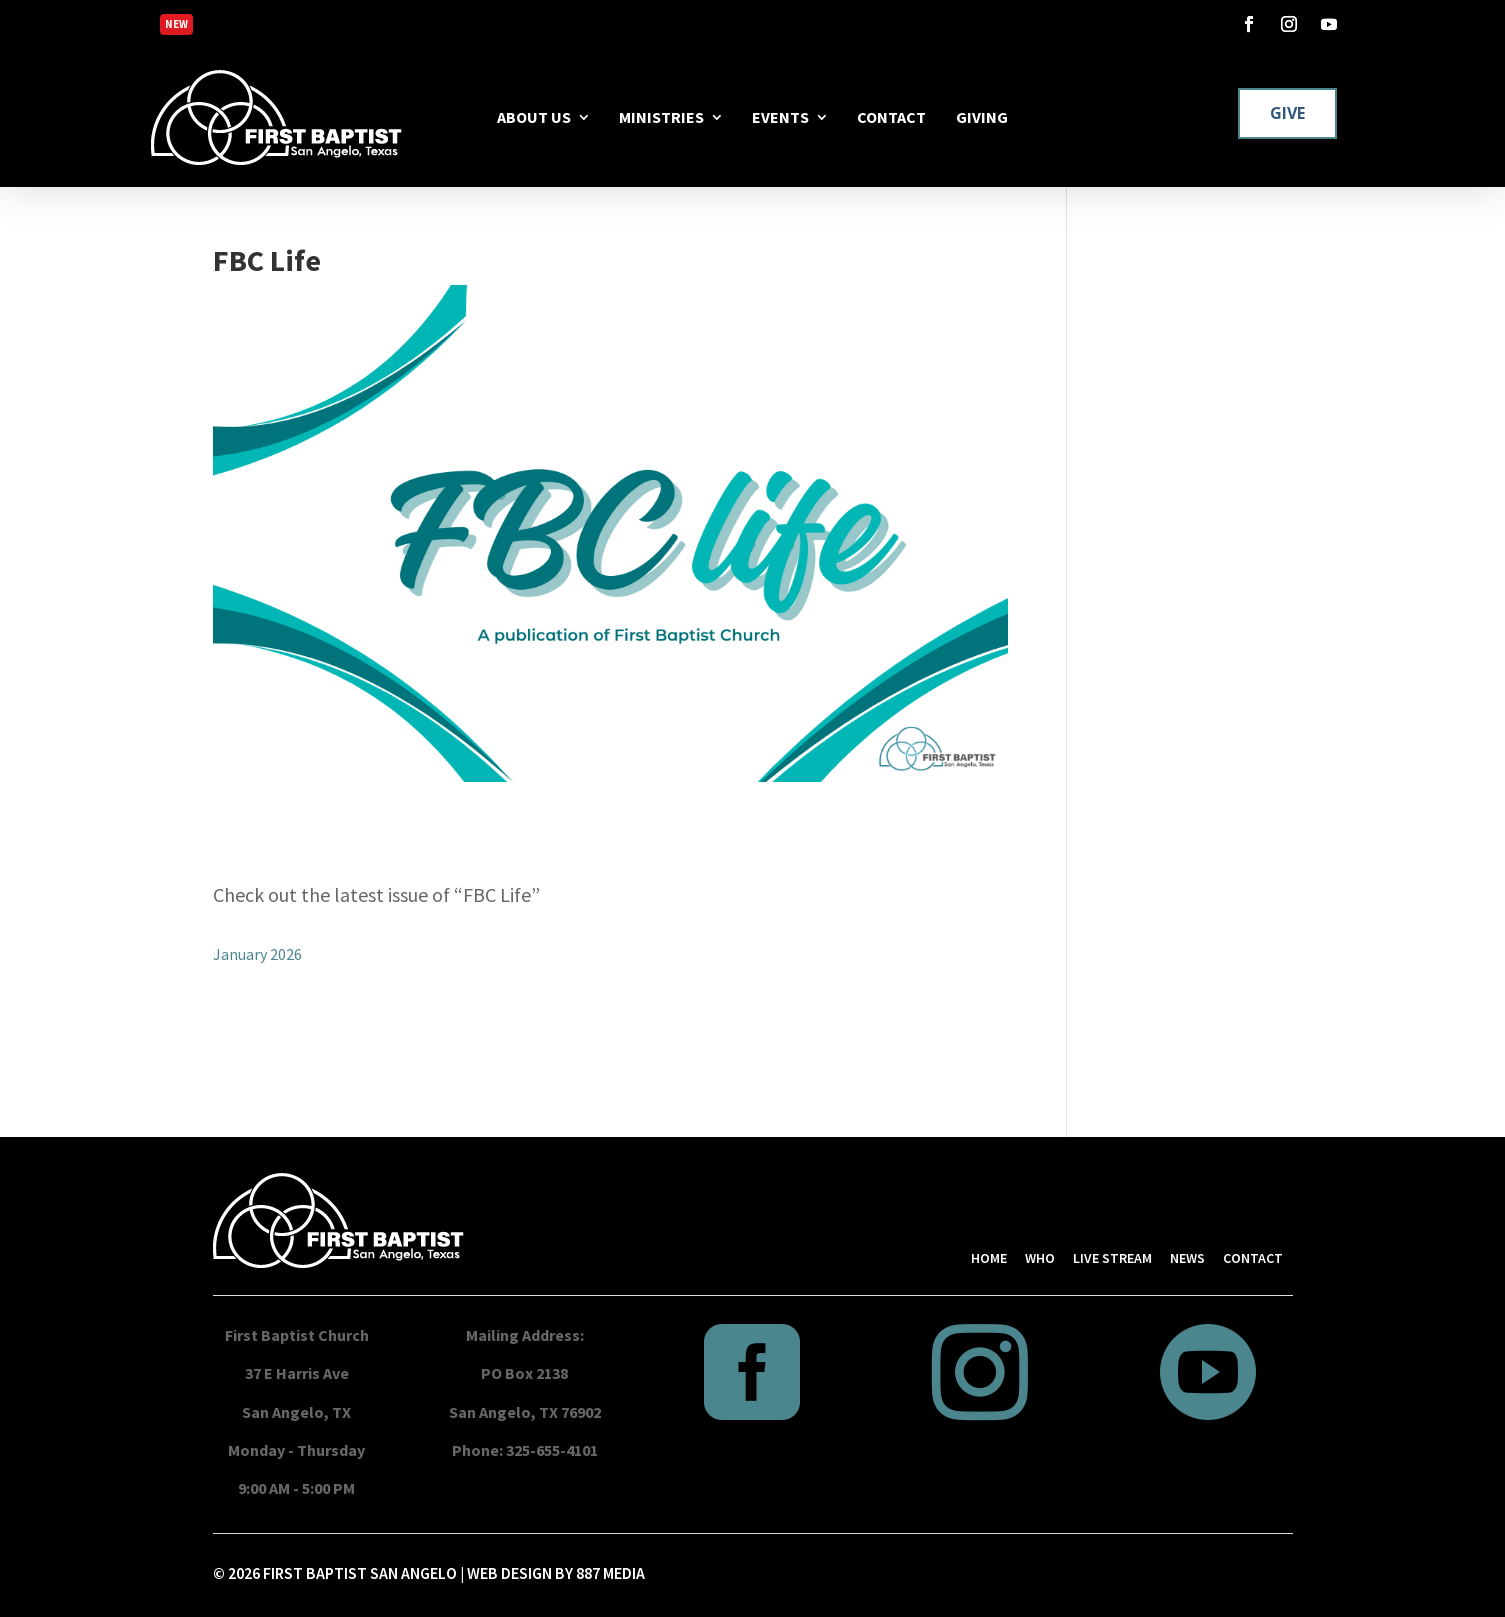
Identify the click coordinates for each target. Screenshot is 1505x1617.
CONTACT (891, 117)
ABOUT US (534, 117)
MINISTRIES (661, 117)
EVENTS (780, 117)
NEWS (1187, 1258)
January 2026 (257, 954)
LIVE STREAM (1112, 1258)
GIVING (982, 117)
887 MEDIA (610, 1573)
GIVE (1287, 113)
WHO (1040, 1258)
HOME (989, 1258)
